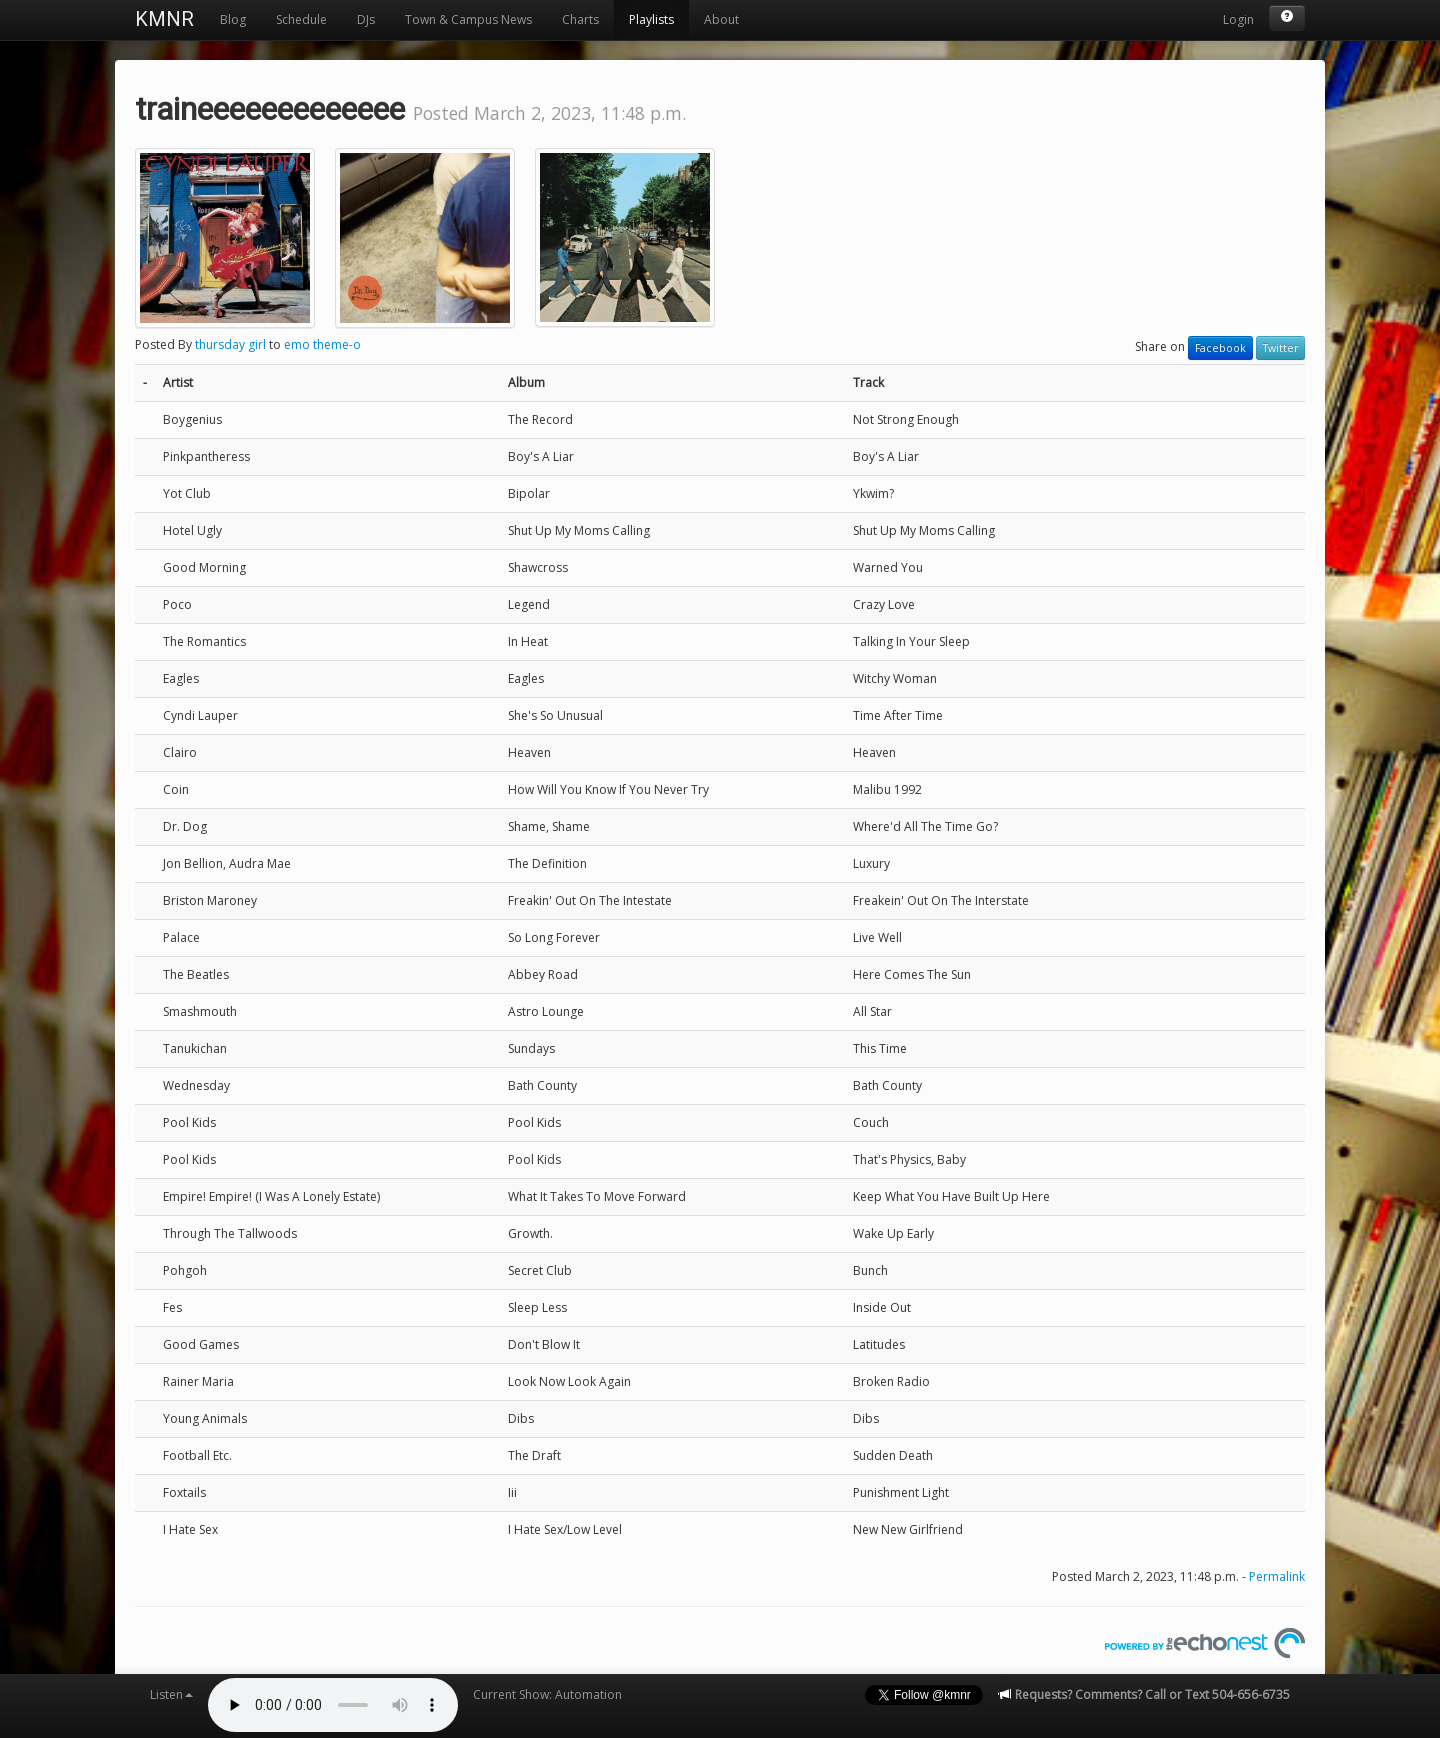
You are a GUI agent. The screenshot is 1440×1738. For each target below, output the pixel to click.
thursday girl (230, 344)
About (721, 19)
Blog (233, 19)
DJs (366, 19)
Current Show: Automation (547, 1694)
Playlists (651, 19)
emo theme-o (322, 344)
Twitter (1280, 348)
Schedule (301, 19)
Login (1238, 19)
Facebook (1220, 348)
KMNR (164, 19)
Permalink (1277, 1576)
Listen (171, 1694)
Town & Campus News (468, 19)
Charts (580, 19)
